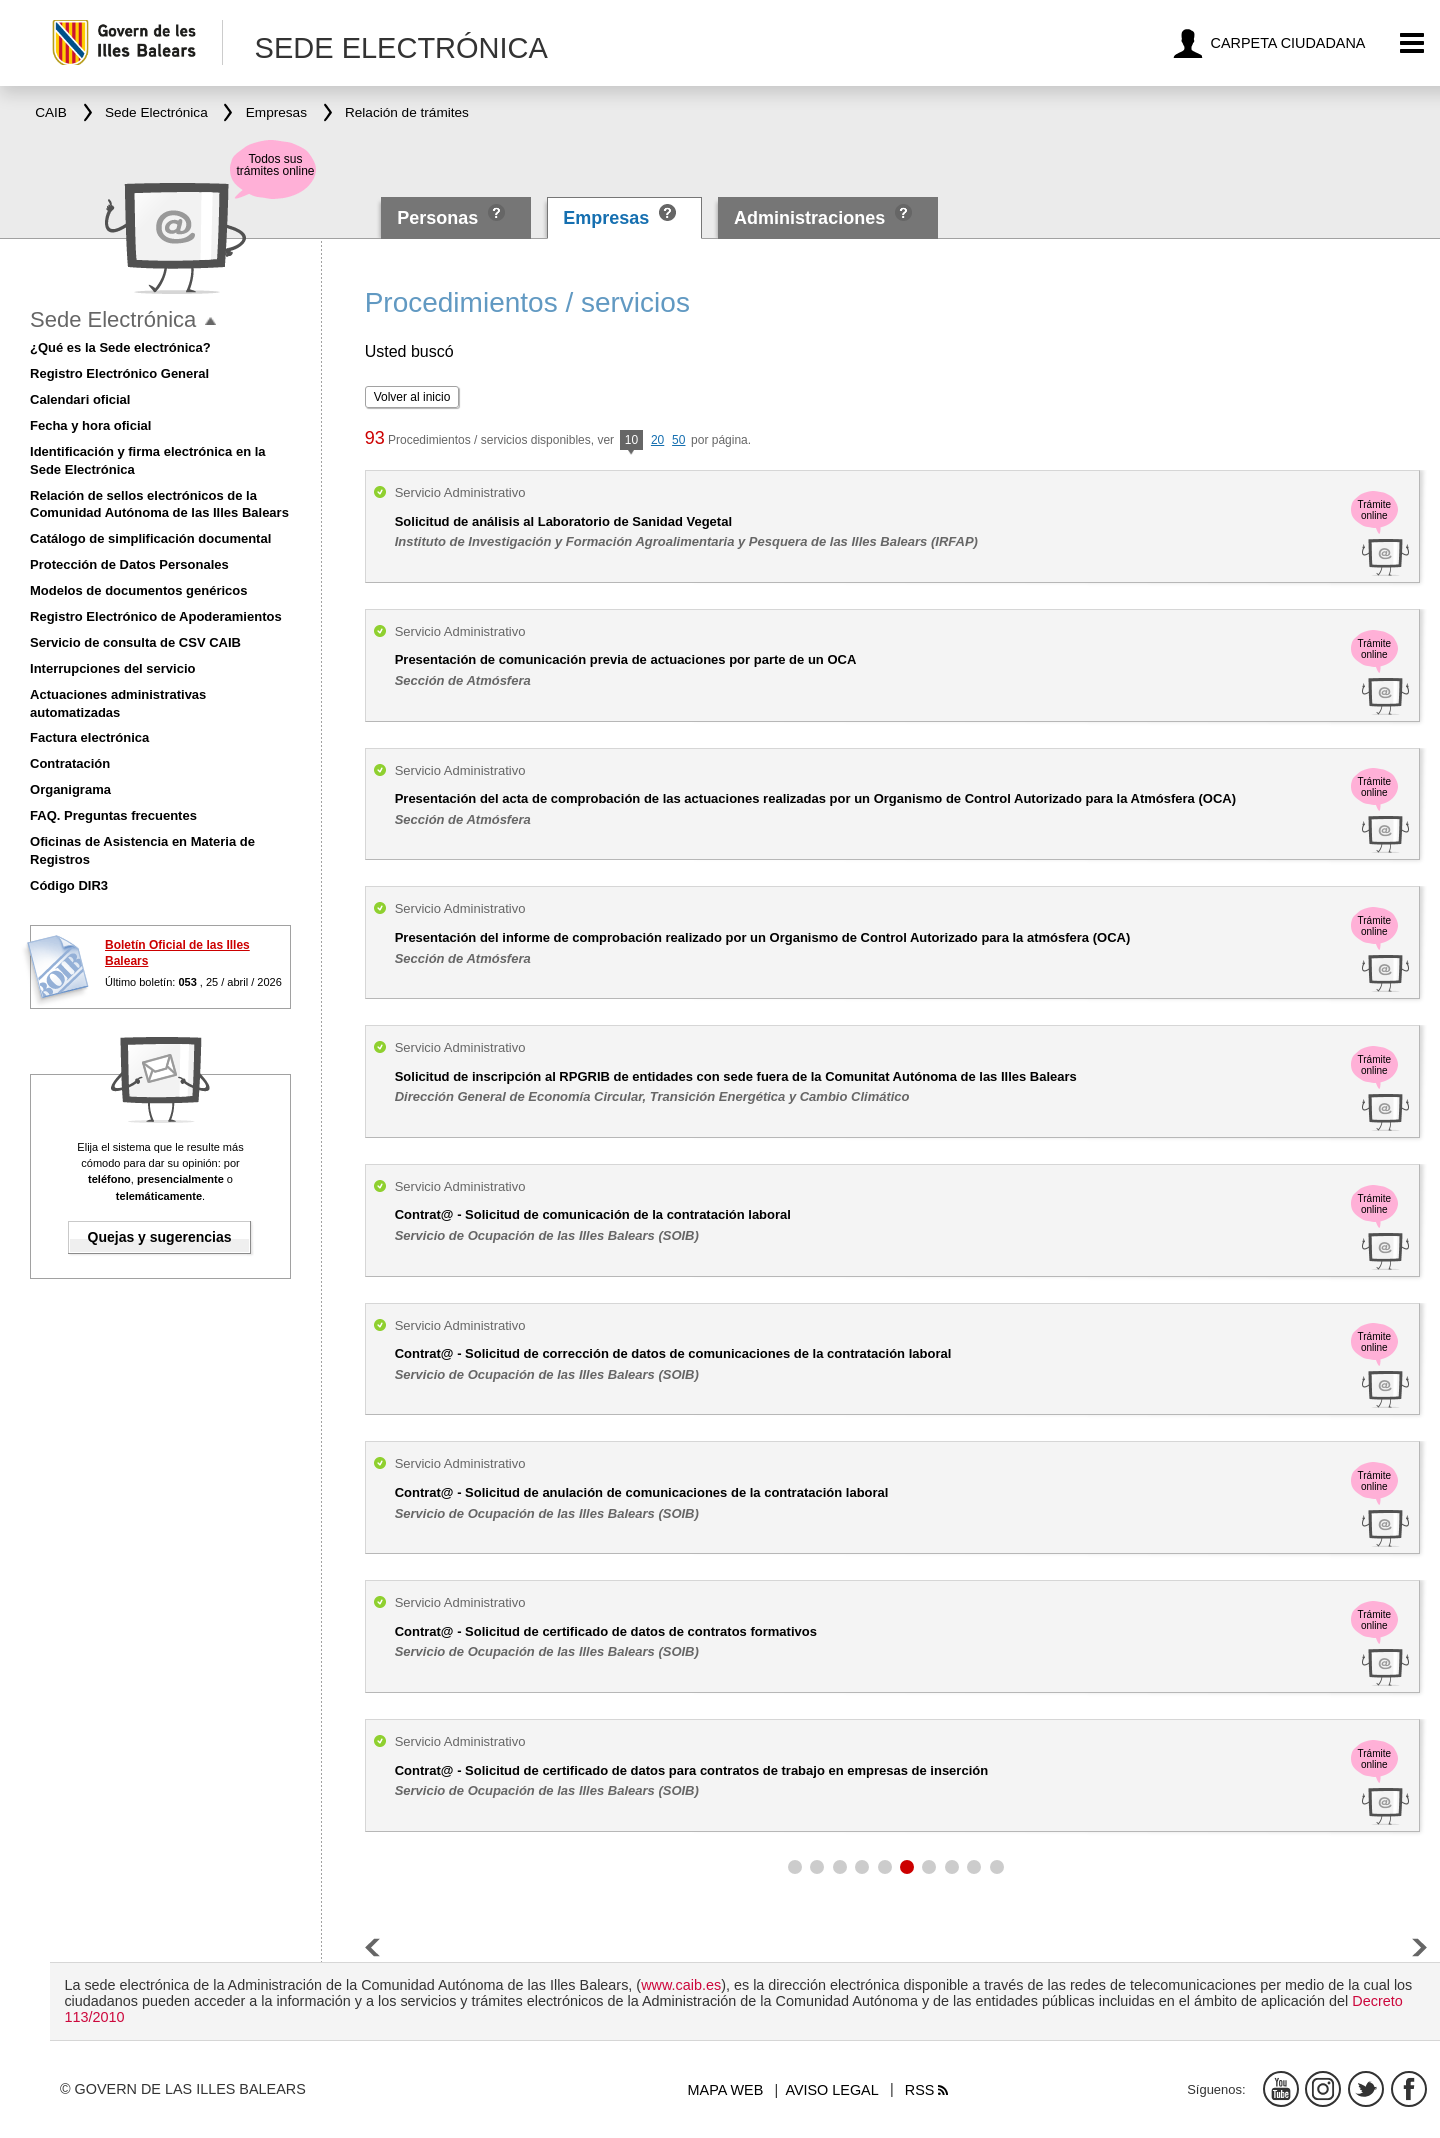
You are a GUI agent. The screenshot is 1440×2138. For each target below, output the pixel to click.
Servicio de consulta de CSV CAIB (135, 642)
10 (631, 441)
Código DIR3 (69, 885)
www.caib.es (681, 1985)
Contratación (70, 763)
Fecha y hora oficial (90, 425)
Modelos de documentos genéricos (138, 590)
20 (657, 440)
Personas (440, 218)
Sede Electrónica (113, 319)
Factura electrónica (89, 737)
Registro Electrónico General (119, 373)
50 (678, 440)
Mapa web (726, 2090)
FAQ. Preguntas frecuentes (113, 815)
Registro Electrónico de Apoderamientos (156, 616)
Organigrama (70, 789)
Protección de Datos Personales (129, 564)
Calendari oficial (80, 399)
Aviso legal (831, 2090)
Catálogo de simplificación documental (150, 538)
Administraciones (809, 218)
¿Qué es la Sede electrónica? (120, 347)
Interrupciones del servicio (112, 668)
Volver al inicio (412, 397)
